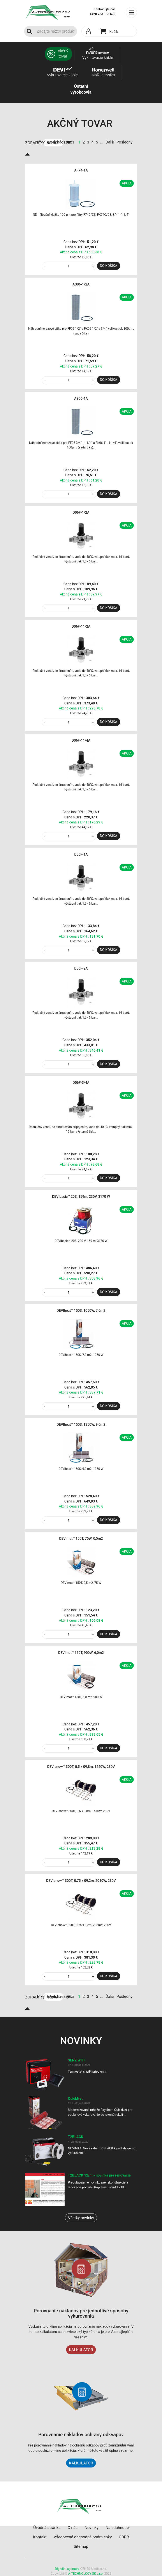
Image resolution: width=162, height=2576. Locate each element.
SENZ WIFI (76, 2060)
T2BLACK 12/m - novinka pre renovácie (99, 2175)
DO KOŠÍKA (108, 266)
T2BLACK (75, 2137)
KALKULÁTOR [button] (81, 2463)
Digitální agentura (67, 2569)
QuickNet (75, 2098)
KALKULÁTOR (81, 2349)
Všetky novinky (81, 2217)
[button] (89, 31)
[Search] (55, 31)
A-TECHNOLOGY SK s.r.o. (85, 2574)
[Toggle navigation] (131, 12)
